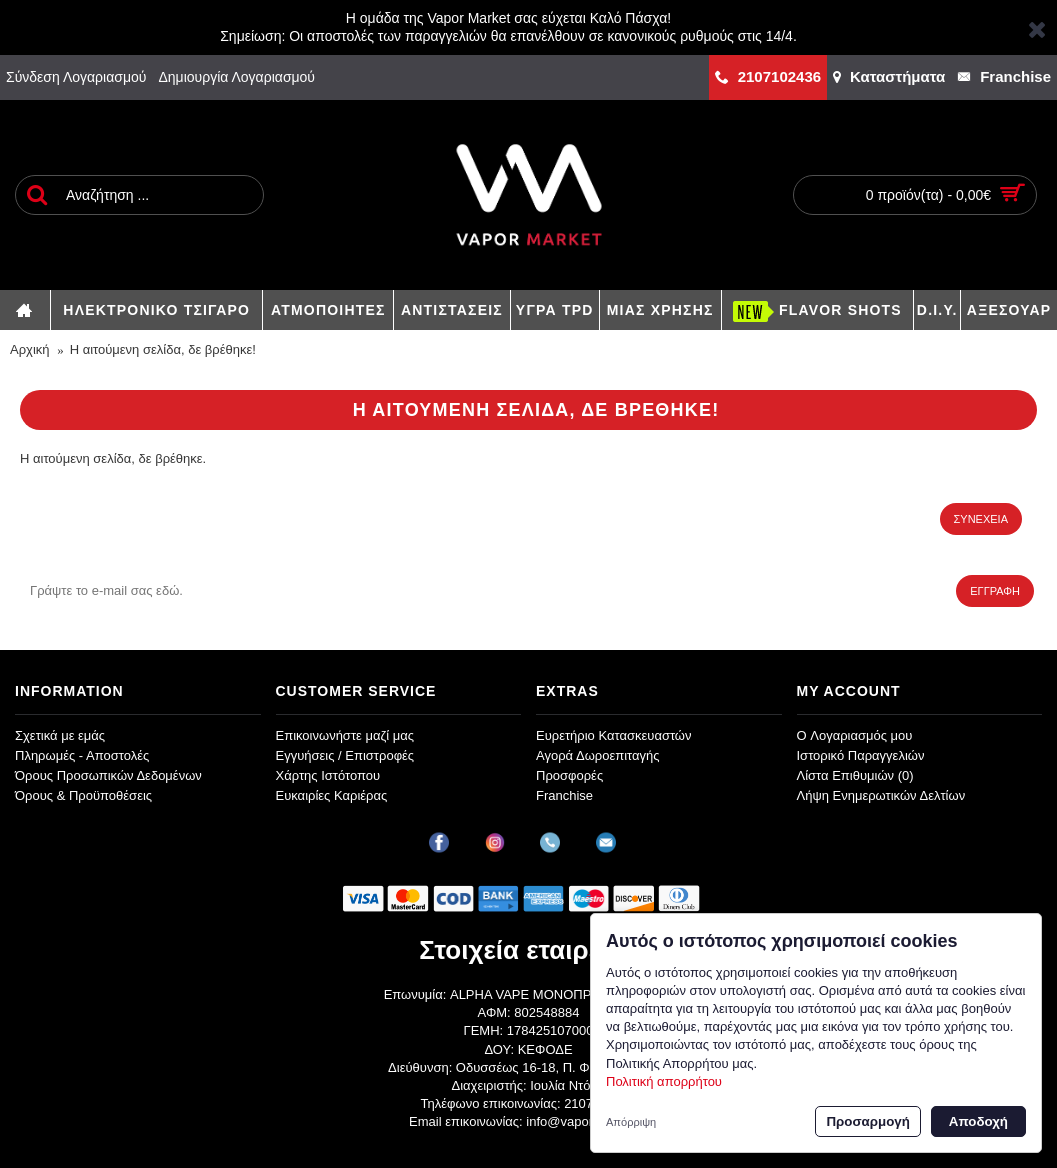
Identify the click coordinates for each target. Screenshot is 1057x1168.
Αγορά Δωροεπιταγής (598, 755)
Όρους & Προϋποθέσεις (83, 795)
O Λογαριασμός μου (855, 735)
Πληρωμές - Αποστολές (82, 755)
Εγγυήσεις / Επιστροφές (345, 755)
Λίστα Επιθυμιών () (855, 775)
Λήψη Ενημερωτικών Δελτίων (881, 795)
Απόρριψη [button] (631, 1122)
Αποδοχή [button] (978, 1121)
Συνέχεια (981, 519)
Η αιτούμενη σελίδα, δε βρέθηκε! (163, 349)
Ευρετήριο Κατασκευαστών (614, 735)
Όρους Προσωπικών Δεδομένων (108, 775)
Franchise (564, 795)
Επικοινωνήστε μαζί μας (345, 735)
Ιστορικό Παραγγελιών (861, 755)
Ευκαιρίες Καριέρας (332, 795)
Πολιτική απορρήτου (664, 1081)
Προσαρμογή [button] (867, 1121)
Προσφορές (569, 775)
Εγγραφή (995, 591)
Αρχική (30, 349)
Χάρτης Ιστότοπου (328, 775)
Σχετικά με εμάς (60, 735)
